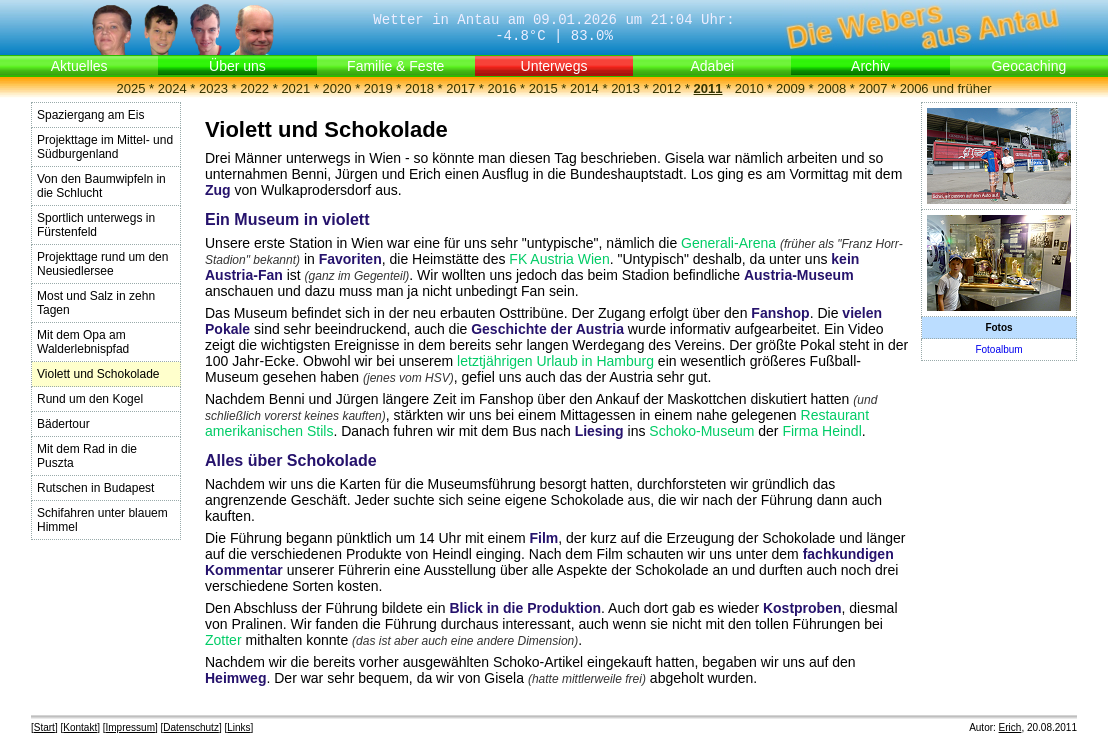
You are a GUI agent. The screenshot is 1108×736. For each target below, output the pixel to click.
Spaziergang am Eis (90, 115)
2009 (790, 88)
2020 (337, 88)
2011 (708, 88)
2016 (501, 88)
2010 (749, 88)
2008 (831, 88)
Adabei (712, 66)
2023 (213, 88)
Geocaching (1028, 66)
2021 (295, 88)
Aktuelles (79, 66)
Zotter (223, 640)
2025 (131, 88)
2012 (666, 88)
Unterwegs (554, 66)
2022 (254, 88)
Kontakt (80, 727)
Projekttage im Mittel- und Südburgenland (105, 147)
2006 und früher (946, 88)
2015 (543, 88)
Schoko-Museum (701, 431)
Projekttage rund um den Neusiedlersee (102, 264)
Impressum (130, 727)
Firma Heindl (821, 431)
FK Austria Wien (559, 259)
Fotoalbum (998, 349)
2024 (172, 88)
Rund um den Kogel (90, 399)
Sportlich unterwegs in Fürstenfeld (96, 225)
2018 (419, 88)
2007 (872, 88)
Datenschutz (191, 727)
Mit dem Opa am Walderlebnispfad (83, 342)
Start (44, 727)
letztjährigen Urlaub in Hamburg (555, 361)
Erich (1010, 727)
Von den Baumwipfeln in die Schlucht (101, 186)
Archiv (870, 66)
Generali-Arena (728, 243)
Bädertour (63, 424)
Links (238, 727)
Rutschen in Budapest (95, 488)
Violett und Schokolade (98, 374)
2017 (460, 88)
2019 (378, 88)
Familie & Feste (395, 66)
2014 (584, 88)
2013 (625, 88)
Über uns (237, 66)
